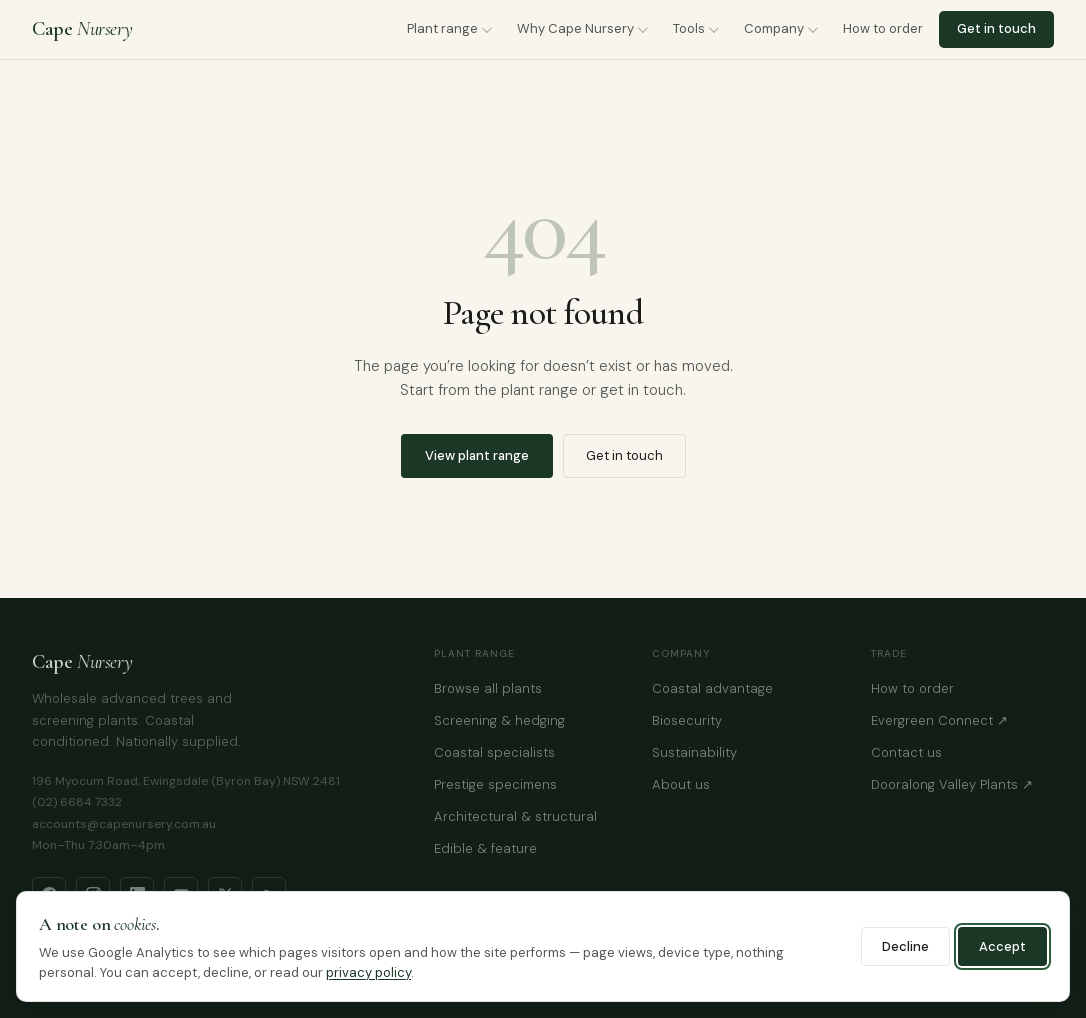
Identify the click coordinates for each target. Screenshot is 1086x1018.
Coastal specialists (494, 752)
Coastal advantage (712, 688)
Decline (905, 946)
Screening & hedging (499, 720)
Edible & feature (485, 848)
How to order (883, 28)
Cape (82, 29)
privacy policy (368, 972)
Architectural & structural (515, 816)
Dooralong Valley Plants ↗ (952, 784)
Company (774, 28)
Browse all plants (488, 688)
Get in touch (996, 28)
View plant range (477, 455)
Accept (1002, 946)
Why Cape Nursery (575, 28)
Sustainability (694, 752)
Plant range (442, 28)
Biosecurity (687, 720)
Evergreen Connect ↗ (939, 720)
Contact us (906, 752)
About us (681, 784)
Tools (689, 28)
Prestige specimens (495, 784)
